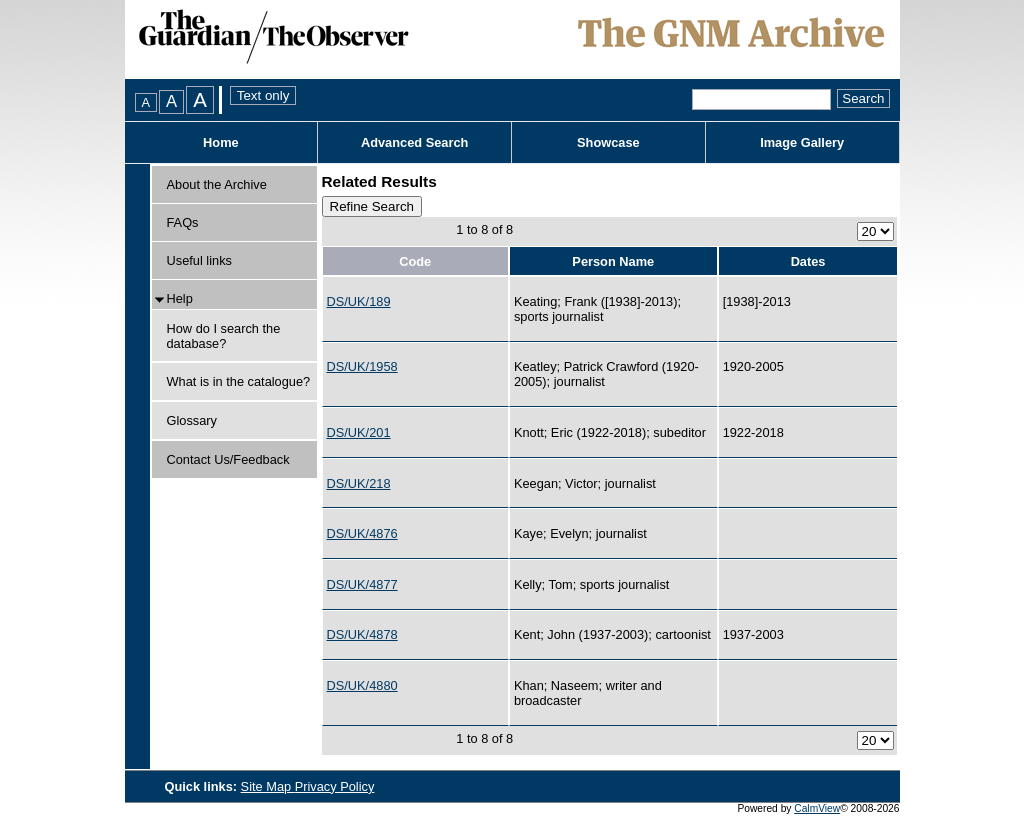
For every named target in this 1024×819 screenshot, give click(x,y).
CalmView (817, 808)
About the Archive (217, 184)
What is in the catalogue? (239, 381)
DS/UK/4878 (362, 634)
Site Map (268, 786)
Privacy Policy (335, 786)
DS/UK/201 (359, 432)
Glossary (192, 420)
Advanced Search (414, 142)
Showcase (608, 142)
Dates (808, 261)
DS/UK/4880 (362, 685)
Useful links (199, 260)
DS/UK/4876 (362, 533)
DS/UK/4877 (362, 584)
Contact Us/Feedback (228, 459)
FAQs (183, 222)
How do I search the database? (224, 336)
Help (180, 298)
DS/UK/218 (359, 483)
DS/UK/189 (359, 301)
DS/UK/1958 (362, 366)
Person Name (613, 261)
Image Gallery (802, 142)
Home (221, 142)
